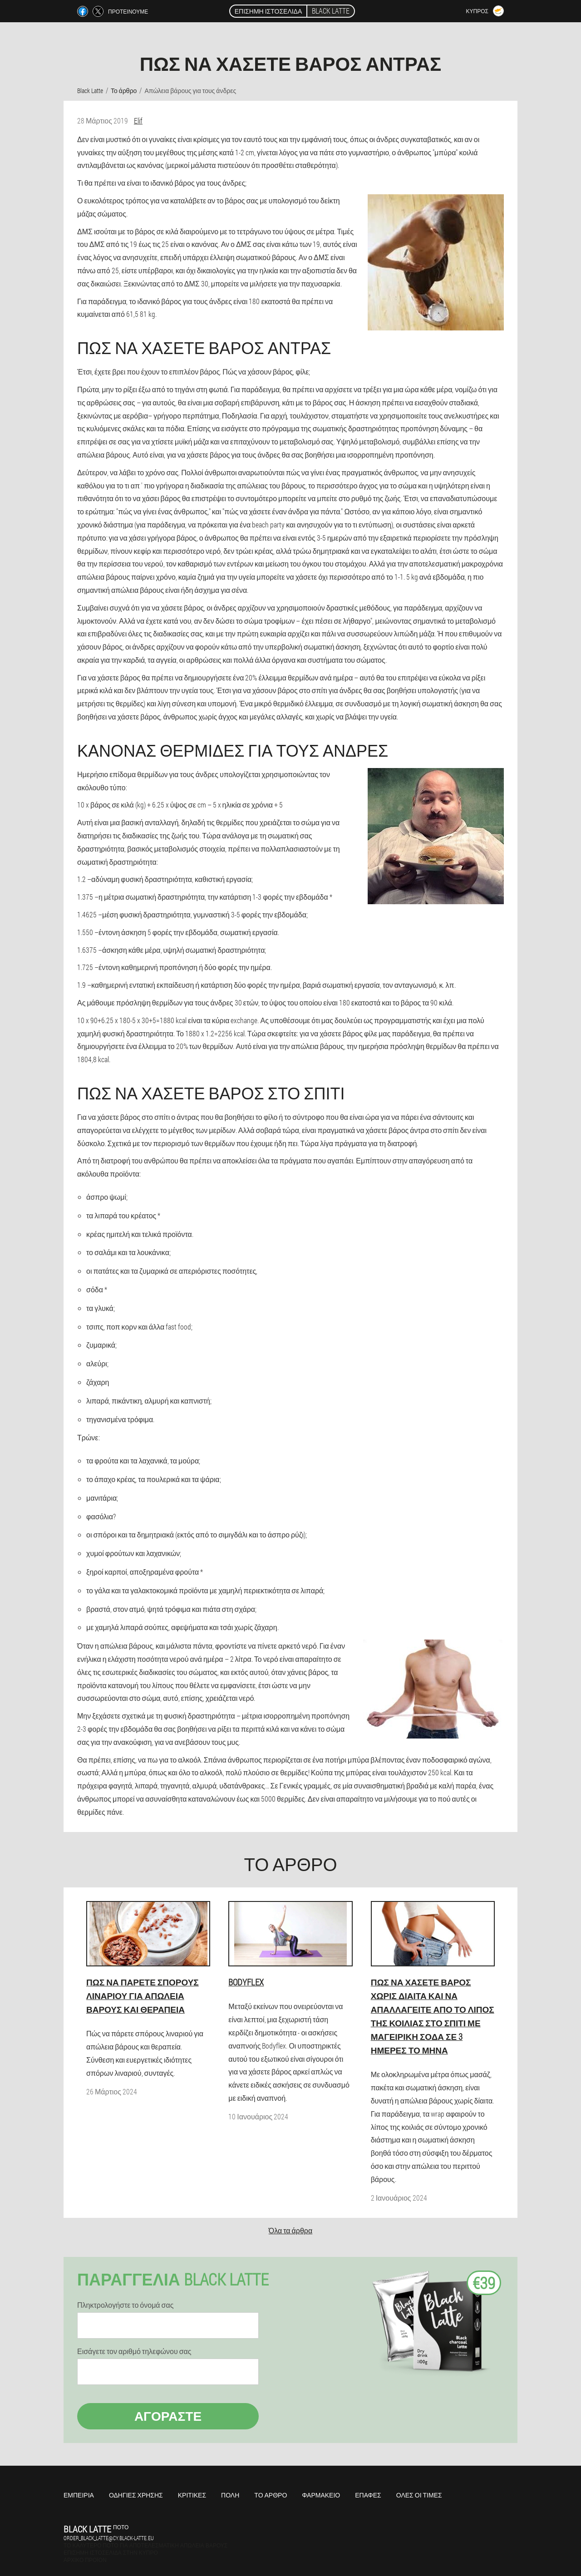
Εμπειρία (79, 2495)
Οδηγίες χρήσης (136, 2495)
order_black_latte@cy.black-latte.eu (109, 2538)
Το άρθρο (270, 2495)
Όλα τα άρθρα (290, 2230)
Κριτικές (192, 2495)
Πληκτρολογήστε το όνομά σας (125, 2305)
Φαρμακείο (321, 2495)
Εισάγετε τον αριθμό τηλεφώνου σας (134, 2351)
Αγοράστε (168, 2416)
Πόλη (230, 2495)
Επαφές (368, 2495)
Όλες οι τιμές (419, 2495)
